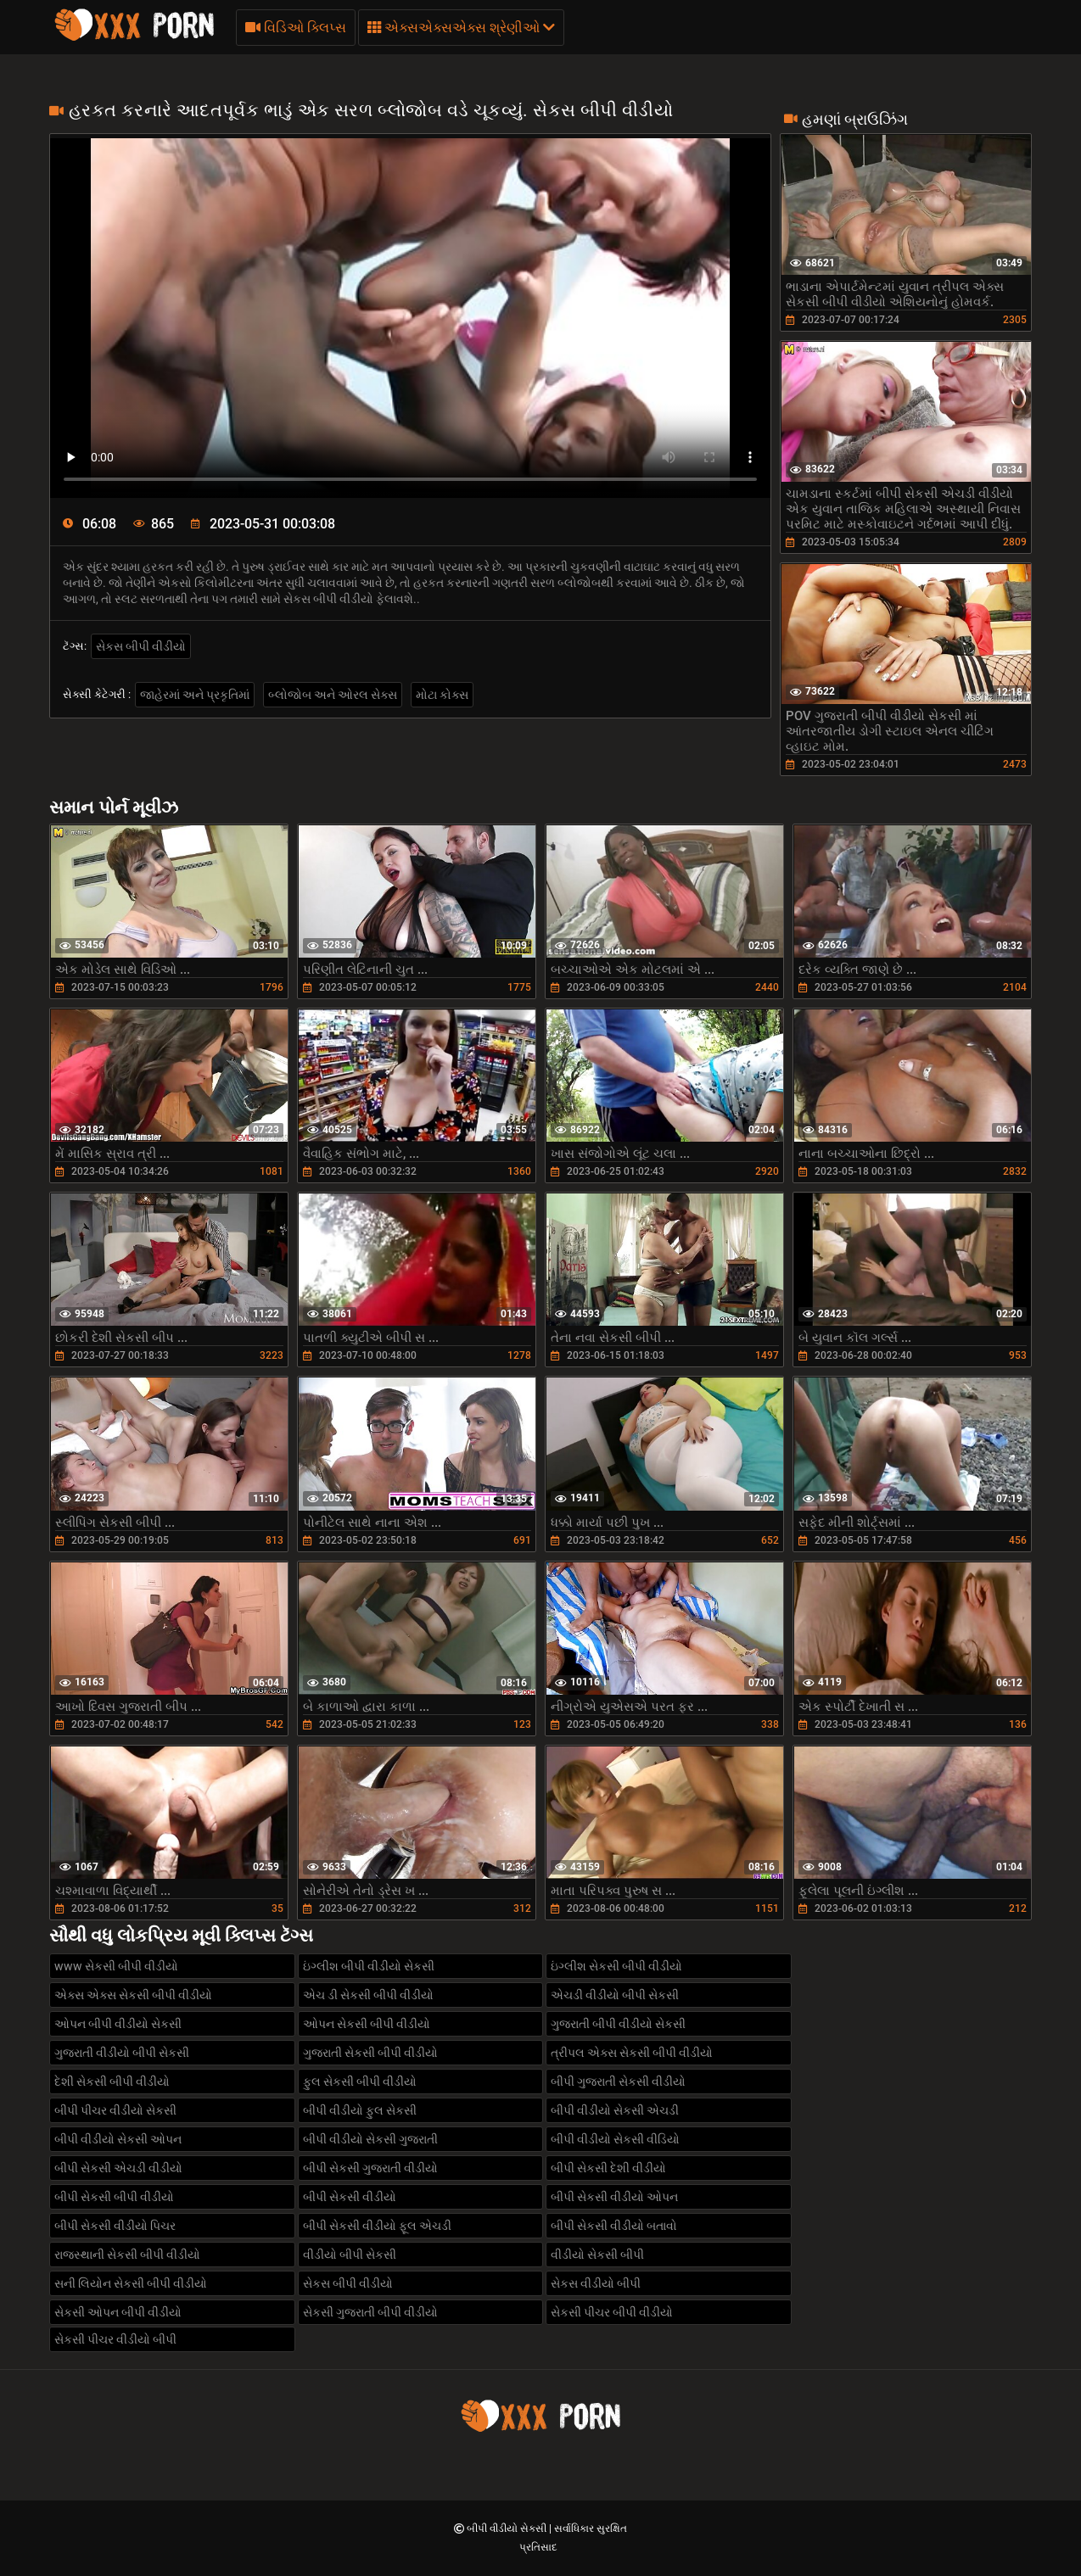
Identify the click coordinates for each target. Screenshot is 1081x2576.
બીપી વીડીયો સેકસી (508, 2528)
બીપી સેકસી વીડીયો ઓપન (614, 2197)
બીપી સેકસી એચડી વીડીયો (118, 2168)
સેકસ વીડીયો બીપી (596, 2283)
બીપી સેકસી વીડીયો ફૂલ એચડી (377, 2225)
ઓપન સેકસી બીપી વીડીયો (366, 2024)
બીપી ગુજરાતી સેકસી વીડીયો (618, 2081)
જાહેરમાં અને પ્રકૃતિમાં (194, 694)
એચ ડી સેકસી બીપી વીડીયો (368, 1995)
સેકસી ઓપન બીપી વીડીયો (118, 2312)
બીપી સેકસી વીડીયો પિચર (115, 2225)
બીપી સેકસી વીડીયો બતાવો (614, 2225)
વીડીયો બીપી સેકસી (349, 2254)
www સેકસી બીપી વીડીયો (116, 1966)
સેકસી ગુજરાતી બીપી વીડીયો (370, 2312)
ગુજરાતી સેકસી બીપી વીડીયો (370, 2052)
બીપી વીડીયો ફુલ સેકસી (360, 2110)
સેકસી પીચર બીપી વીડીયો (612, 2312)
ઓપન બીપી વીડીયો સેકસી (118, 2024)
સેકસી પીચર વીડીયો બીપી (115, 2339)
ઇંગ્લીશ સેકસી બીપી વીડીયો (616, 1966)
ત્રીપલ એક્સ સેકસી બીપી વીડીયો (632, 2052)
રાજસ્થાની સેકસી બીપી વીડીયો (127, 2254)
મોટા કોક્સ (442, 694)
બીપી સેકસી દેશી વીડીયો (608, 2168)
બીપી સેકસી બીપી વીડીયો (114, 2197)
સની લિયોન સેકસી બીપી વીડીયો (130, 2283)
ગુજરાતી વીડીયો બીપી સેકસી (121, 2052)
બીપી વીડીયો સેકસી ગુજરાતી (370, 2139)
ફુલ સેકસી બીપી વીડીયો (360, 2081)
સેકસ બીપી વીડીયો (141, 646)
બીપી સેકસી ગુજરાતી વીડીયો (370, 2168)
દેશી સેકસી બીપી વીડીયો (112, 2081)
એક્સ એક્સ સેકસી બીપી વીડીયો (133, 1995)
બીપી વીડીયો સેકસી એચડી (615, 2110)
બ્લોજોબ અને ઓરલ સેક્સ (332, 694)
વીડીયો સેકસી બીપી (597, 2254)
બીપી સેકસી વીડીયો (349, 2197)
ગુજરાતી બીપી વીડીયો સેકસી (618, 2024)
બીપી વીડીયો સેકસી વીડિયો (615, 2139)
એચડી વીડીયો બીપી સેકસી (615, 1995)
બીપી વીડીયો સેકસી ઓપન (118, 2139)
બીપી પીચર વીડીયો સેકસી (115, 2110)
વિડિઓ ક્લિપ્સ (295, 27)
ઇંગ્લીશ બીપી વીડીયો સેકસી (368, 1966)
